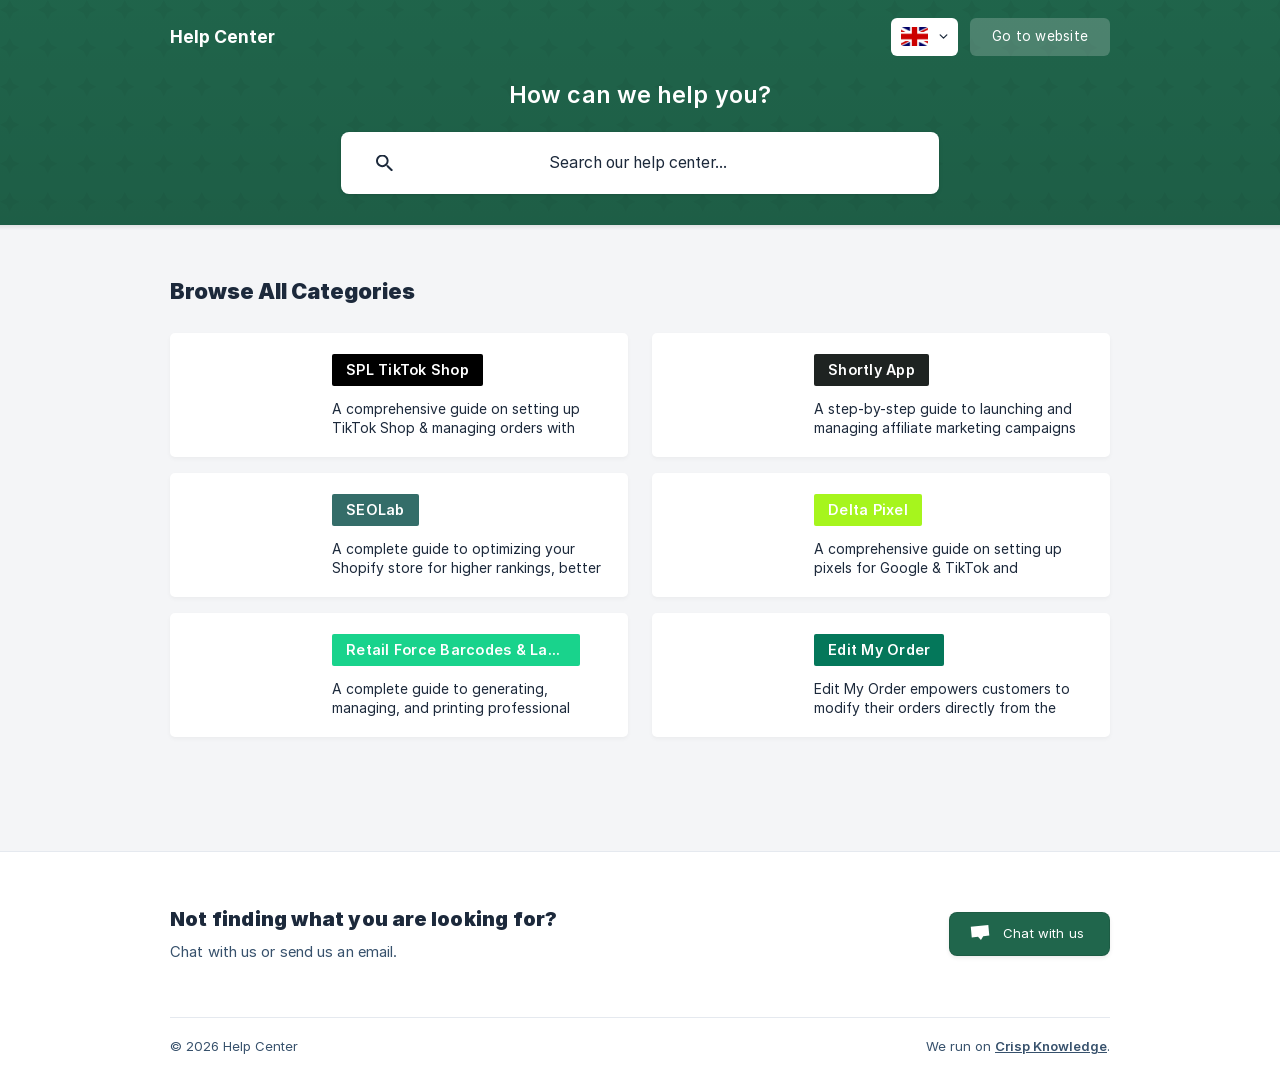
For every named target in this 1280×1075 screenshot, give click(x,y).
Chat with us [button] (1043, 933)
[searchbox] (640, 163)
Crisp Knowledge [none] (1051, 1046)
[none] (222, 37)
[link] (399, 395)
